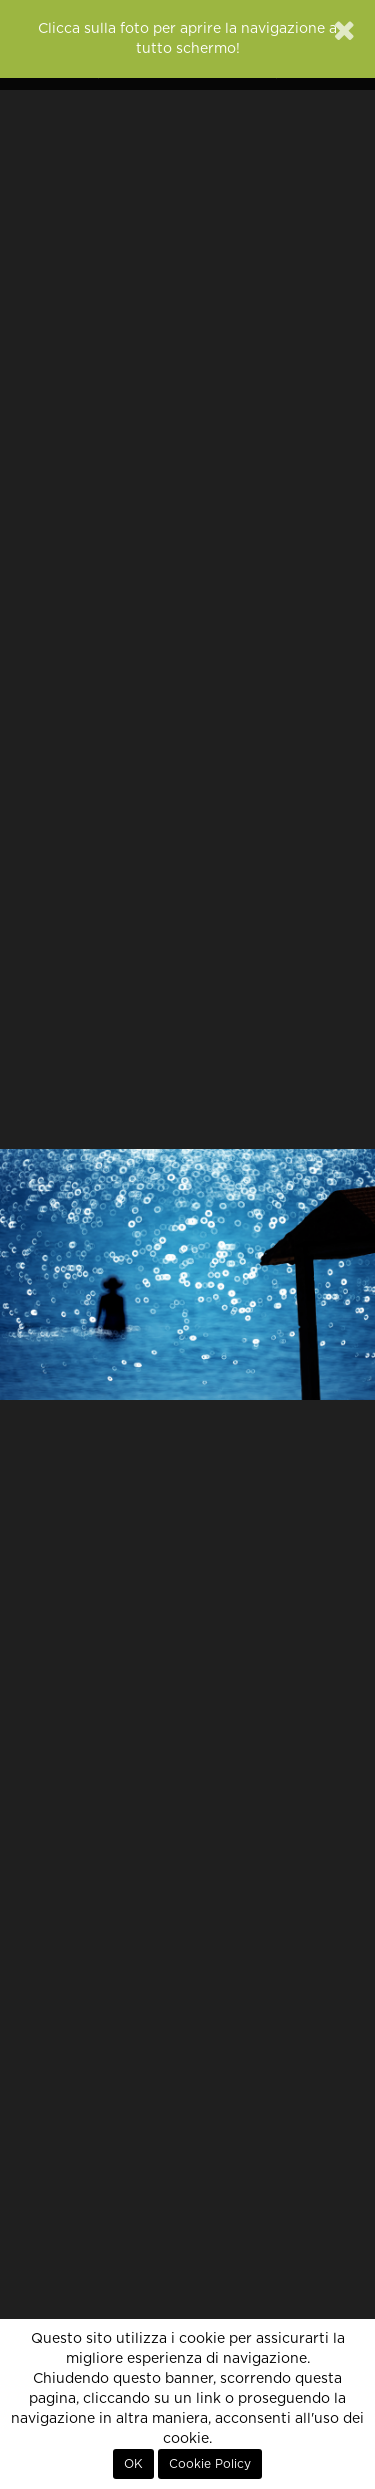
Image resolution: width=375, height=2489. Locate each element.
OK (133, 2464)
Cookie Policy (210, 2464)
